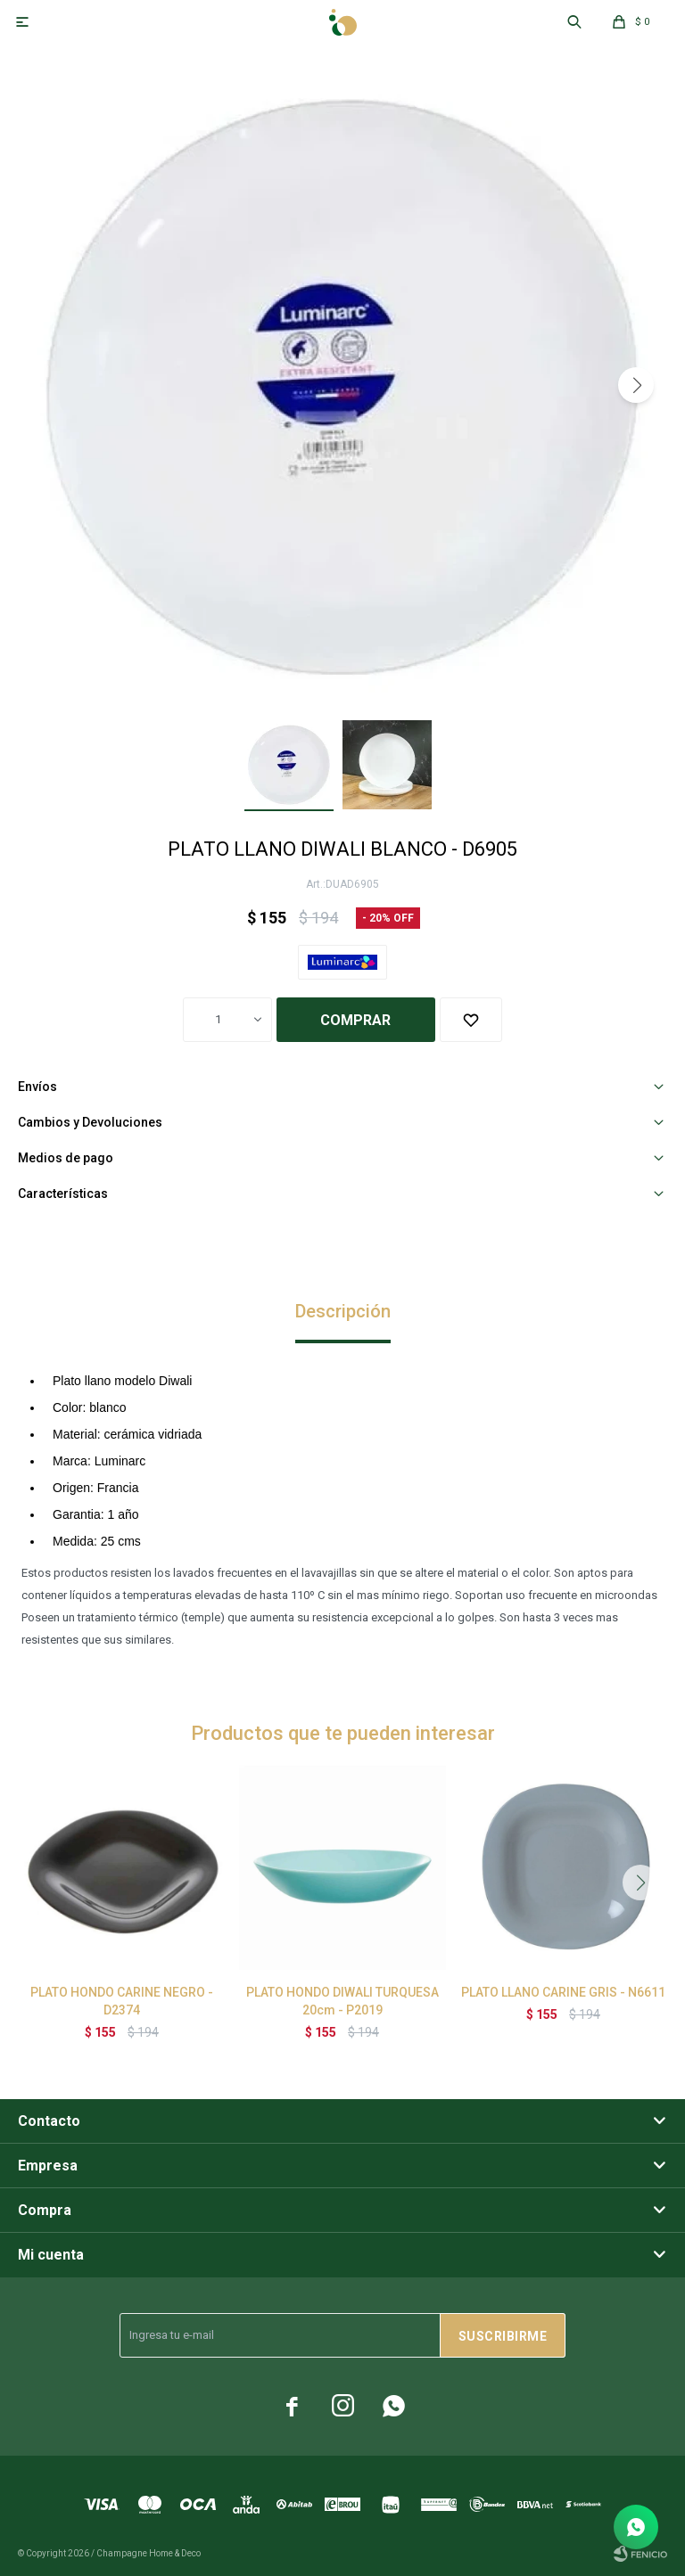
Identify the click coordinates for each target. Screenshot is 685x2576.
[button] (636, 385)
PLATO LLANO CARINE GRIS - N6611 (563, 1992)
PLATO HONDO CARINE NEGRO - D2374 (121, 2001)
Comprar (355, 1020)
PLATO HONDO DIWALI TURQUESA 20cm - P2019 (342, 2001)
